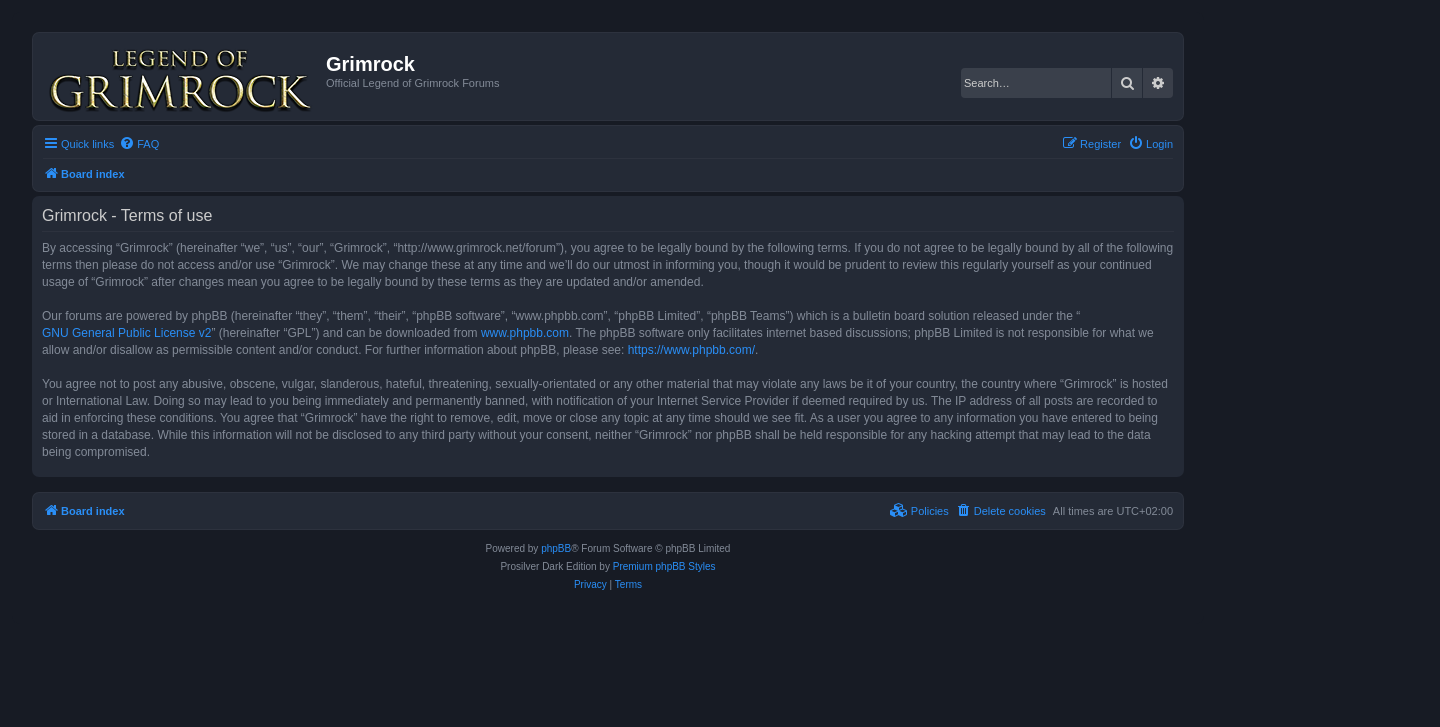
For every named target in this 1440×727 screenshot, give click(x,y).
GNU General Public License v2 (126, 333)
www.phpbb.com (525, 333)
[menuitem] (139, 144)
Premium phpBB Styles (664, 566)
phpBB (556, 548)
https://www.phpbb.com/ (691, 350)
